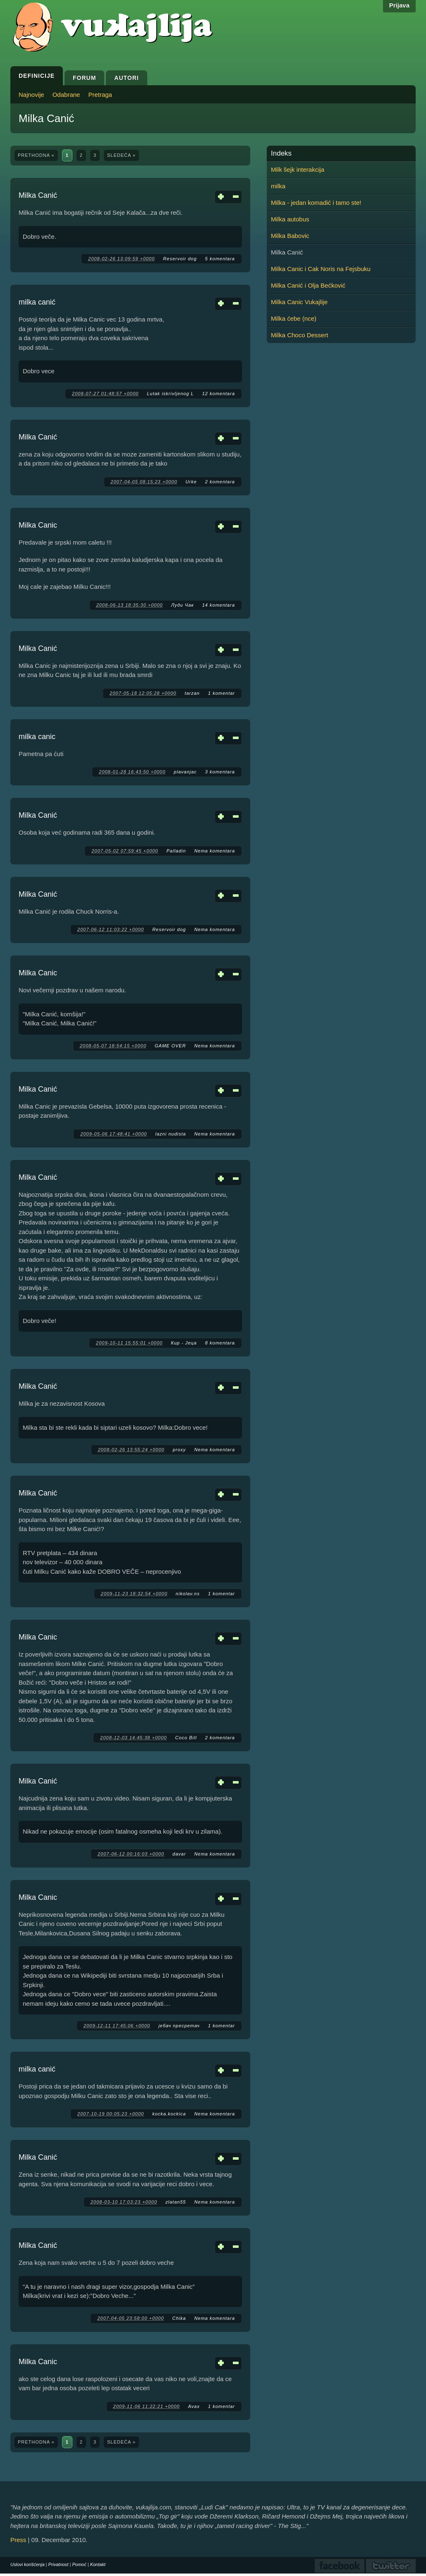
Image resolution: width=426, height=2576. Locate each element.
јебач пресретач (179, 2025)
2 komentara (220, 481)
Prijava (399, 5)
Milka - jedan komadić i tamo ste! (316, 202)
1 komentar (221, 693)
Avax (194, 2406)
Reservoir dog (179, 258)
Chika (179, 2318)
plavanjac (185, 771)
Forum (84, 77)
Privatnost (58, 2564)
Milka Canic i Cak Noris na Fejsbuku (321, 268)
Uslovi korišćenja (27, 2564)
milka (278, 186)
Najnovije (31, 94)
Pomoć (79, 2564)
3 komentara (220, 771)
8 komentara (220, 1342)
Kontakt (97, 2564)
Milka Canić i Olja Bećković (308, 285)
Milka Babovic (290, 235)
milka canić (37, 302)
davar (179, 1853)
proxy (179, 1449)
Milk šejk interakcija (297, 169)
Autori (126, 77)
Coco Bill (185, 1737)
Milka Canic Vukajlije (299, 301)
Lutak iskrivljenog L (170, 393)
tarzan (192, 693)
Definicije (37, 75)
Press (18, 2539)
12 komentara (218, 393)
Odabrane (66, 94)
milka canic (37, 736)
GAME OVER (170, 1045)
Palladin (176, 850)
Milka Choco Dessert (299, 335)
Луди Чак (182, 605)
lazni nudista (170, 1133)
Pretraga (100, 94)
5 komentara (220, 258)
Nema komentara (214, 850)
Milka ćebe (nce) (293, 318)
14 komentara (218, 605)
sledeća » (121, 155)
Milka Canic (38, 525)
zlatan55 (175, 2201)
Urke (191, 481)
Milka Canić (38, 195)
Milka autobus (290, 219)
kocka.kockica (169, 2113)
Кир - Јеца (184, 1342)
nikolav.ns (188, 1593)
